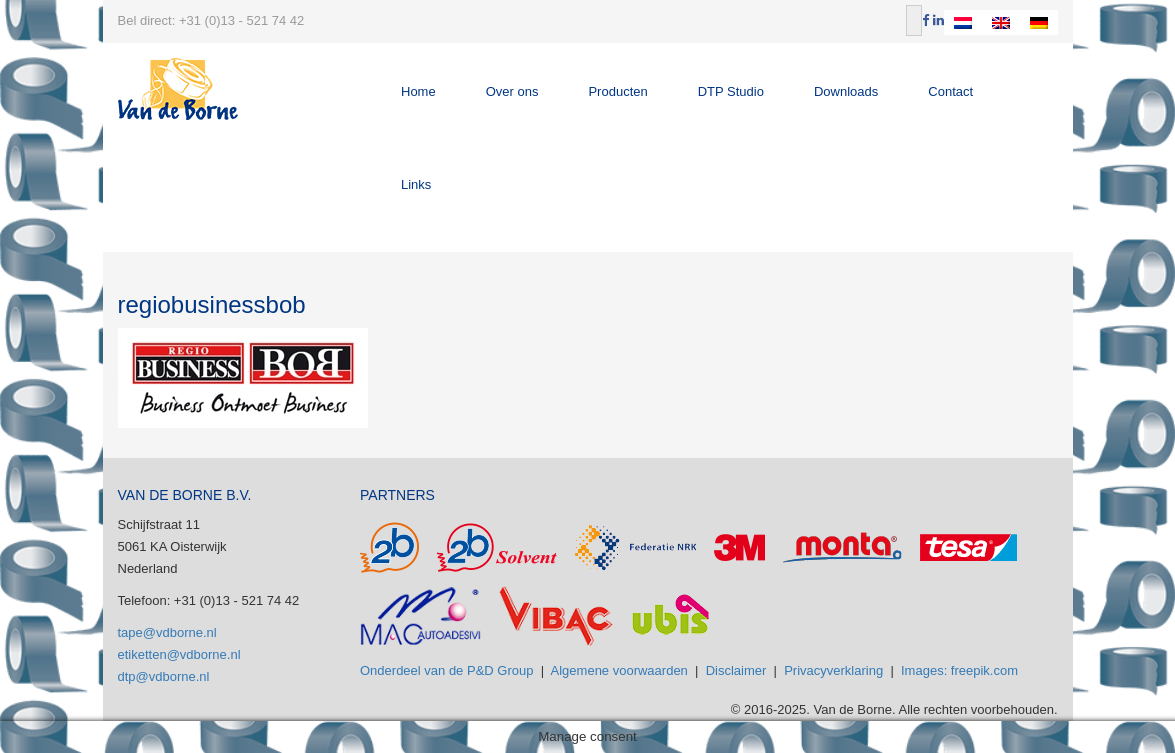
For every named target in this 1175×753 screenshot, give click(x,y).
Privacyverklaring (833, 670)
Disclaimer (736, 670)
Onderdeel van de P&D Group (446, 670)
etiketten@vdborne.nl (179, 654)
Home (418, 91)
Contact (950, 91)
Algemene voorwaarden (619, 670)
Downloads (846, 91)
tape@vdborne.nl (167, 632)
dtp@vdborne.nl (164, 676)
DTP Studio (731, 91)
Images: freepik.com (959, 670)
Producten (617, 91)
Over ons (512, 91)
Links (416, 184)
